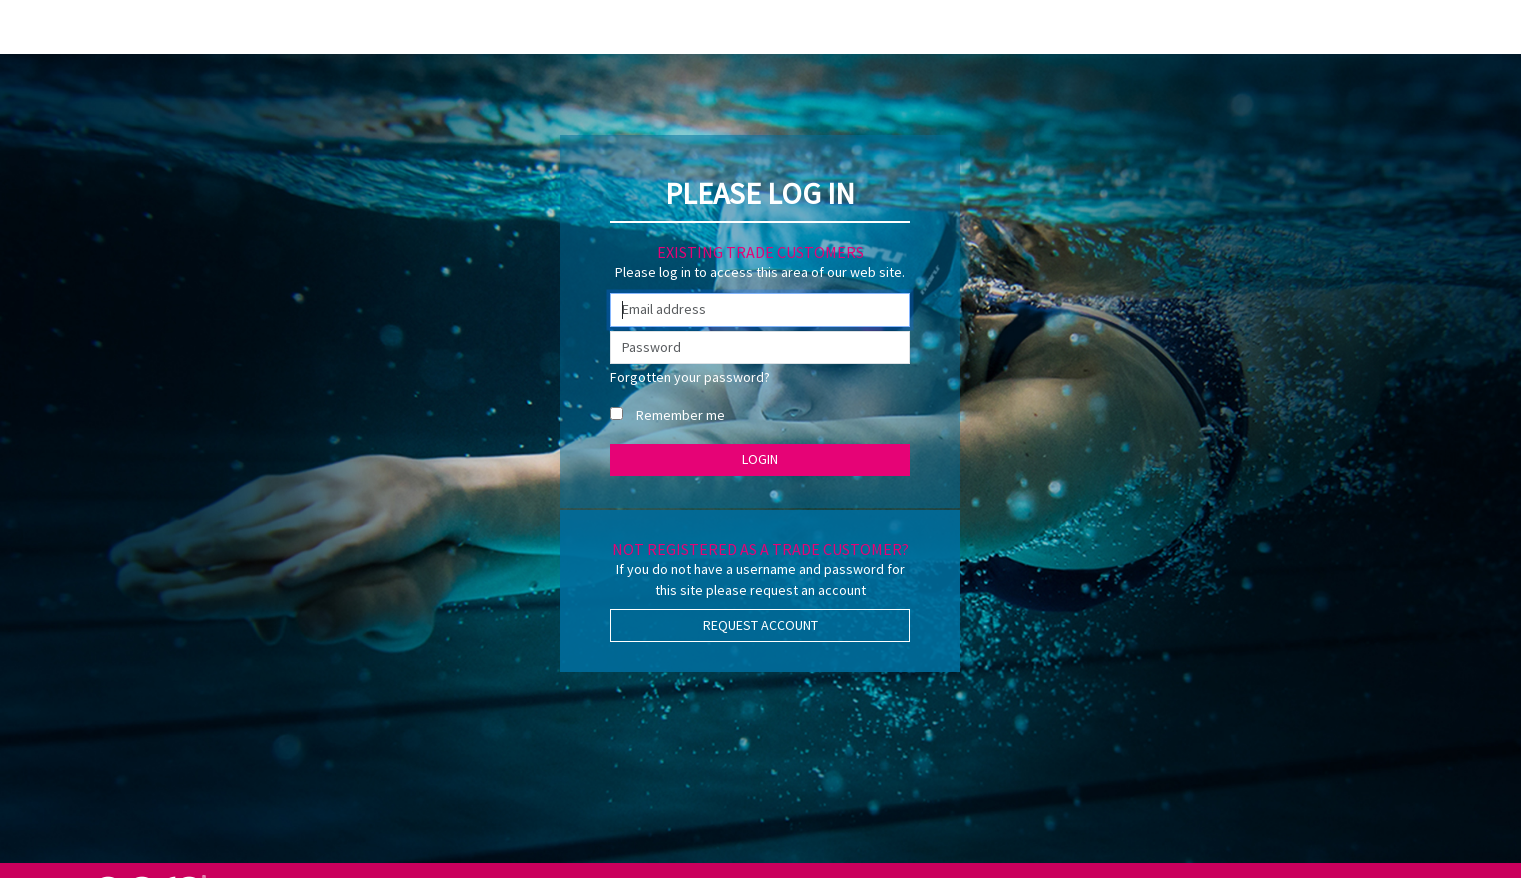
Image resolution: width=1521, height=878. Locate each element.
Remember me (680, 415)
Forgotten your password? (690, 377)
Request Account (760, 625)
